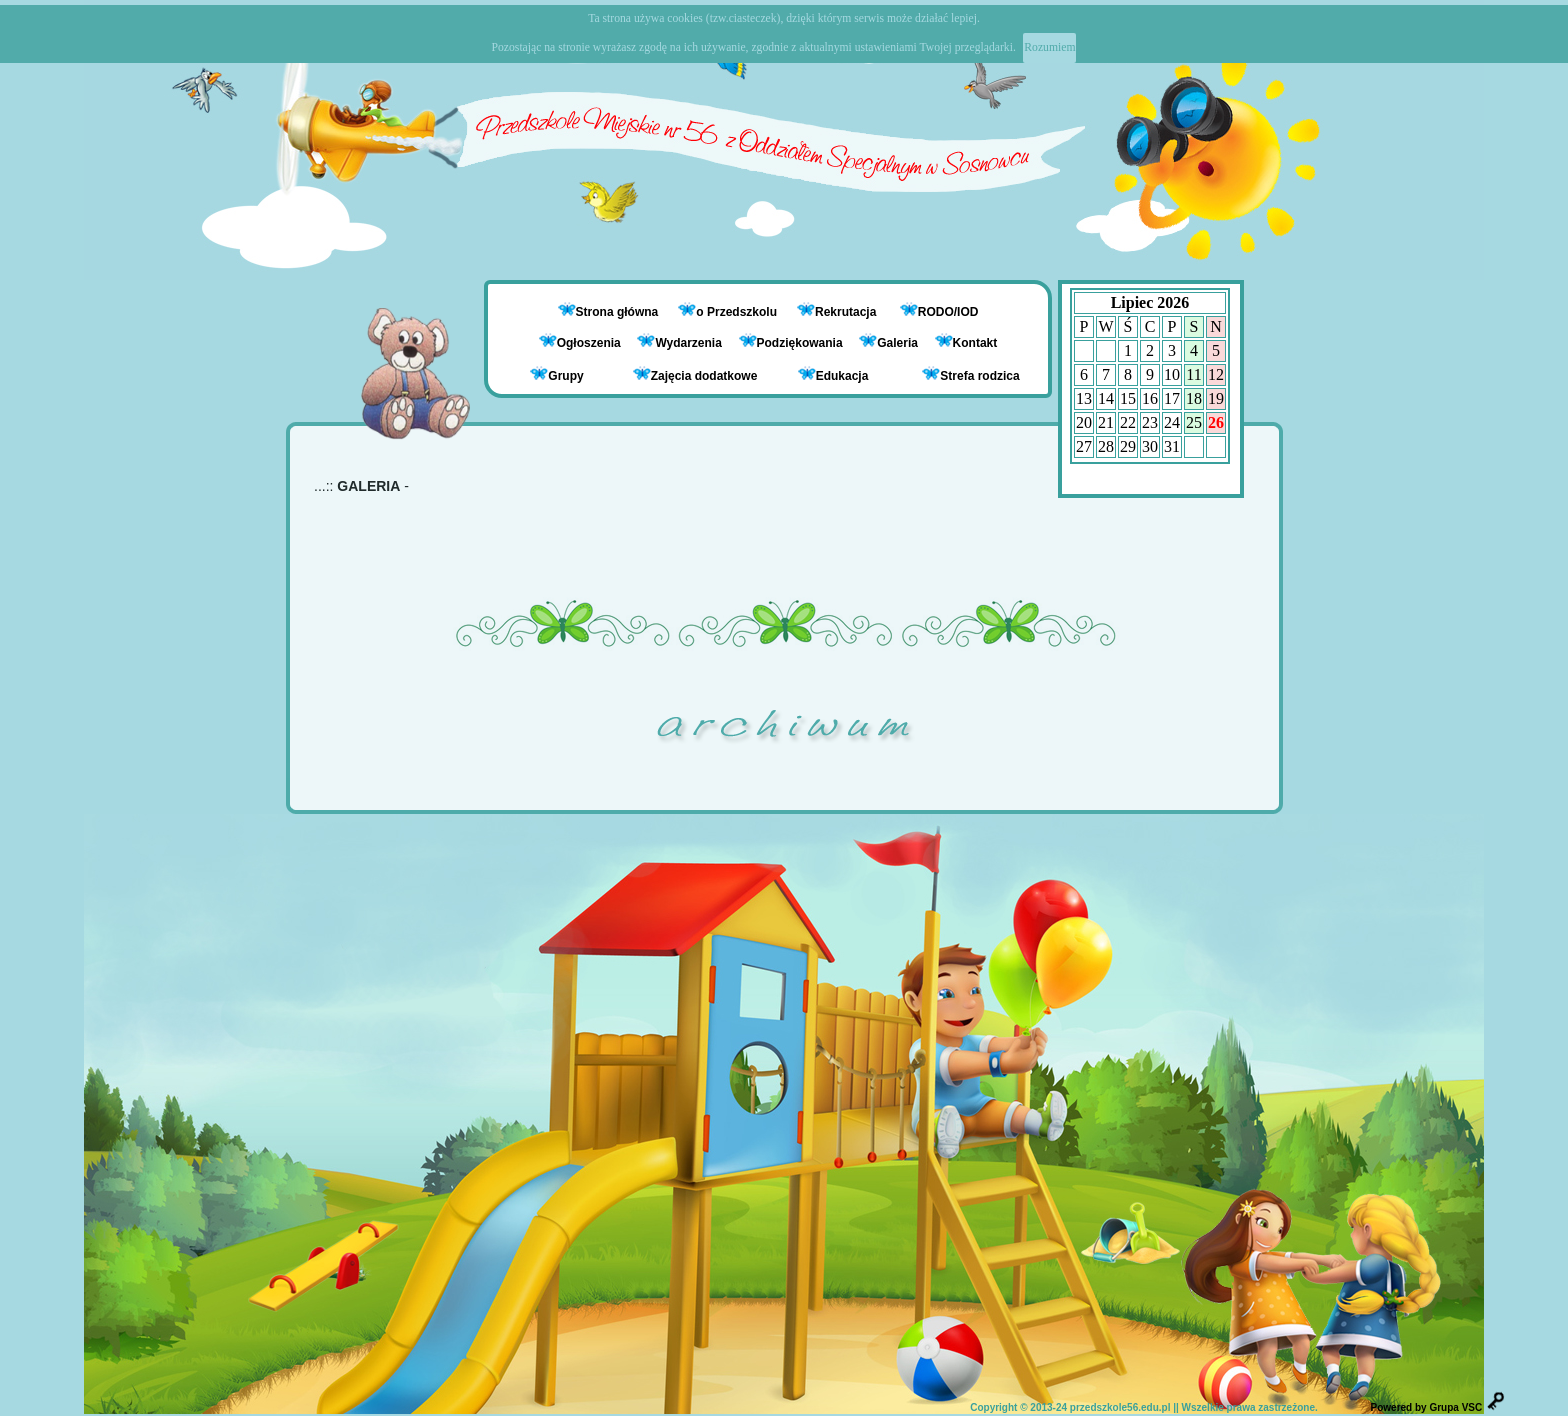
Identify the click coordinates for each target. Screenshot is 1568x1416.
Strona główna (619, 312)
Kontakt (975, 343)
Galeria (888, 343)
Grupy (556, 374)
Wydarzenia (679, 343)
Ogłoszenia (580, 343)
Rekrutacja (847, 312)
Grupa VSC (1455, 1407)
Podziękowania (791, 343)
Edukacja (833, 374)
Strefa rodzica (970, 374)
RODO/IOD (948, 312)
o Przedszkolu (738, 312)
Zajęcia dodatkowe (695, 374)
